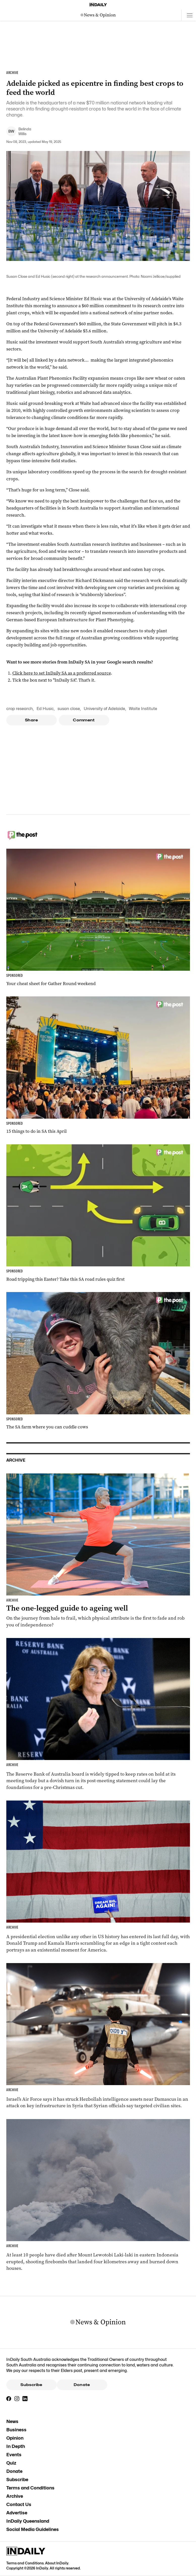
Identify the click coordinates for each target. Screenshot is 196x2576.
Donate (82, 2385)
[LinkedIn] (24, 2398)
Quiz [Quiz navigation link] (11, 2463)
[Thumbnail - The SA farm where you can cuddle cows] (98, 1361)
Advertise (16, 2512)
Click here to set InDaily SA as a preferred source (61, 673)
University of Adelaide (104, 708)
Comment (84, 720)
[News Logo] (98, 15)
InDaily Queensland (27, 2521)
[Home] (98, 5)
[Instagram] (16, 2398)
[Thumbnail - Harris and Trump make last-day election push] (98, 1877)
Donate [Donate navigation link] (14, 2471)
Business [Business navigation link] (16, 2429)
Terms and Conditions (30, 2487)
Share (31, 720)
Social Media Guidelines (32, 2529)
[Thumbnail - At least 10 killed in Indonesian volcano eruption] (98, 2195)
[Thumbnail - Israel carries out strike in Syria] (98, 2036)
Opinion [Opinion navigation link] (14, 2438)
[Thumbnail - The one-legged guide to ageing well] (98, 1550)
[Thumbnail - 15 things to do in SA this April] (98, 1065)
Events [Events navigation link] (13, 2454)
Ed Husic (45, 708)
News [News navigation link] (12, 2421)
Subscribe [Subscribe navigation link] (17, 2479)
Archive (14, 2496)
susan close (69, 708)
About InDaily (56, 2563)
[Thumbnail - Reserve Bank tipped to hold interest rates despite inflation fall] (98, 1714)
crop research (19, 708)
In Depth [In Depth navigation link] (15, 2446)
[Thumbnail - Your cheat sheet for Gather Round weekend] (98, 918)
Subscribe (31, 2385)
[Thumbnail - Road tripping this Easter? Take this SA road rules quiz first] (98, 1213)
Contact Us (18, 2504)
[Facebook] (8, 2398)
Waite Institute (143, 708)
